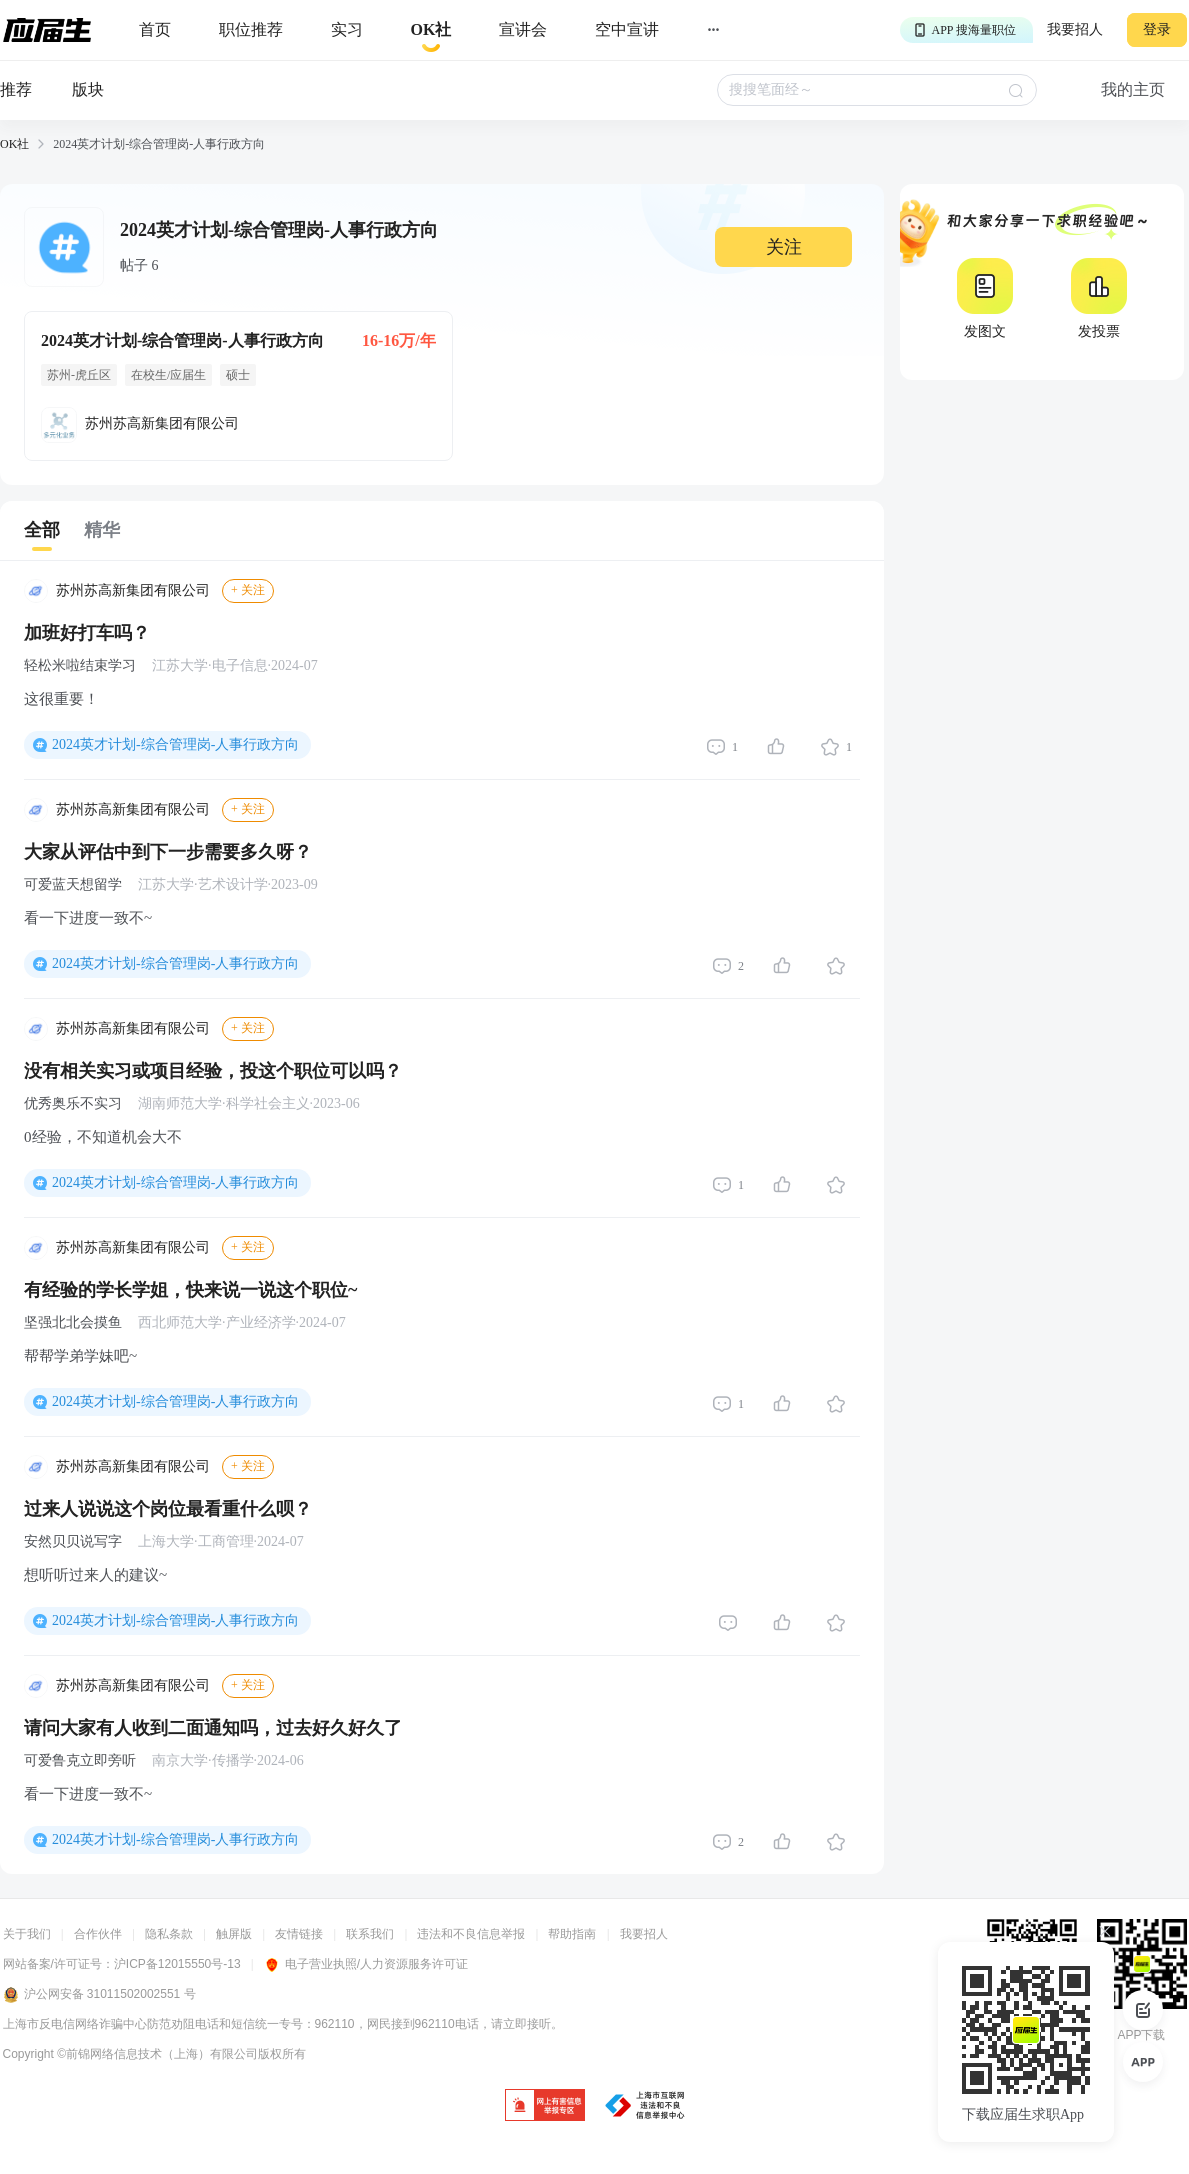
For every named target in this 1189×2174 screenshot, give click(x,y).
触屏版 (234, 1934)
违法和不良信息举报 (471, 1934)
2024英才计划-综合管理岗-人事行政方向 (175, 744)
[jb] (545, 2106)
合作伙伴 (98, 1934)
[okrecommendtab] (431, 30)
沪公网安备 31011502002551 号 (99, 1995)
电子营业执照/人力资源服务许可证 (366, 1964)
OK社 (14, 144)
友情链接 (299, 1934)
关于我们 (27, 1934)
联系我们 (370, 1934)
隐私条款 (169, 1934)
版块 (88, 89)
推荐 (16, 89)
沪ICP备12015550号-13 (177, 1964)
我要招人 (1075, 29)
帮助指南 (572, 1934)
